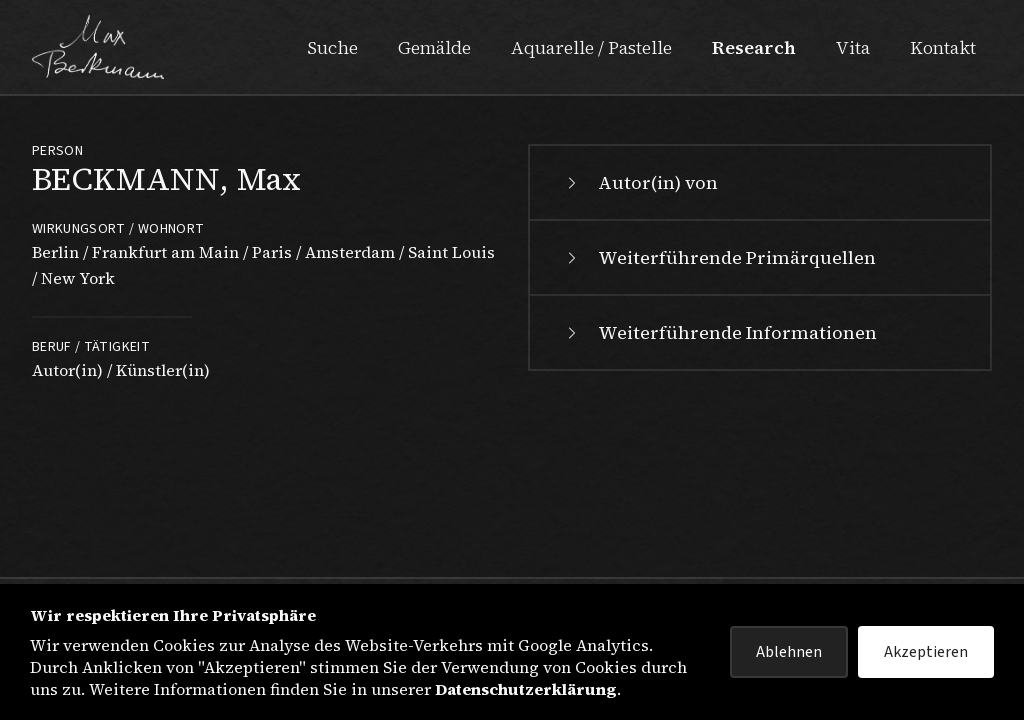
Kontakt (943, 47)
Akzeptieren (926, 652)
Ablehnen (789, 652)
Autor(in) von (640, 182)
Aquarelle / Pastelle (591, 47)
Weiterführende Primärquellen (719, 257)
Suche (332, 47)
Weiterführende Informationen (719, 332)
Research (754, 47)
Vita (853, 47)
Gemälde (434, 47)
